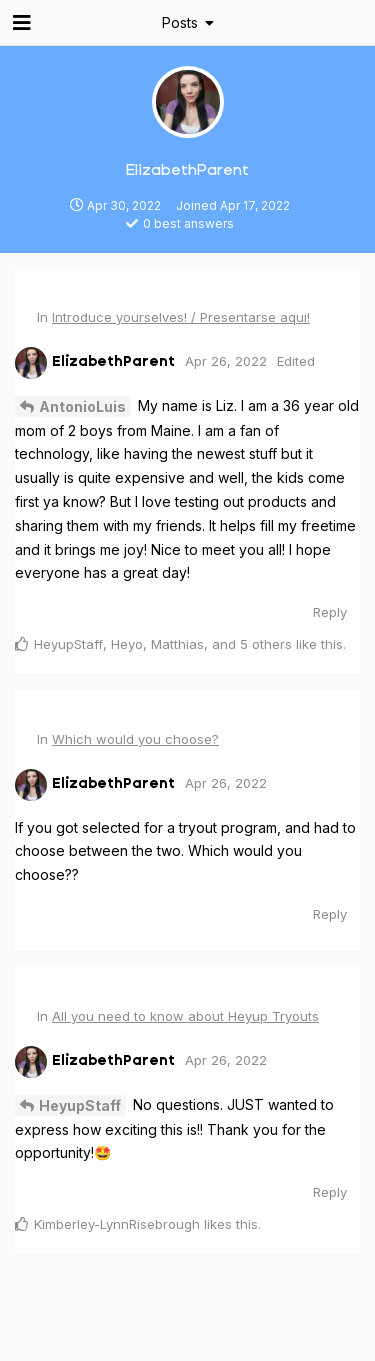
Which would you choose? (135, 739)
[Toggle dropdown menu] (188, 23)
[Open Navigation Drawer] (20, 23)
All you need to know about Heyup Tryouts (185, 1016)
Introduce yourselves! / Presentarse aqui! (181, 317)
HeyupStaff (80, 1105)
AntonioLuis (82, 406)
